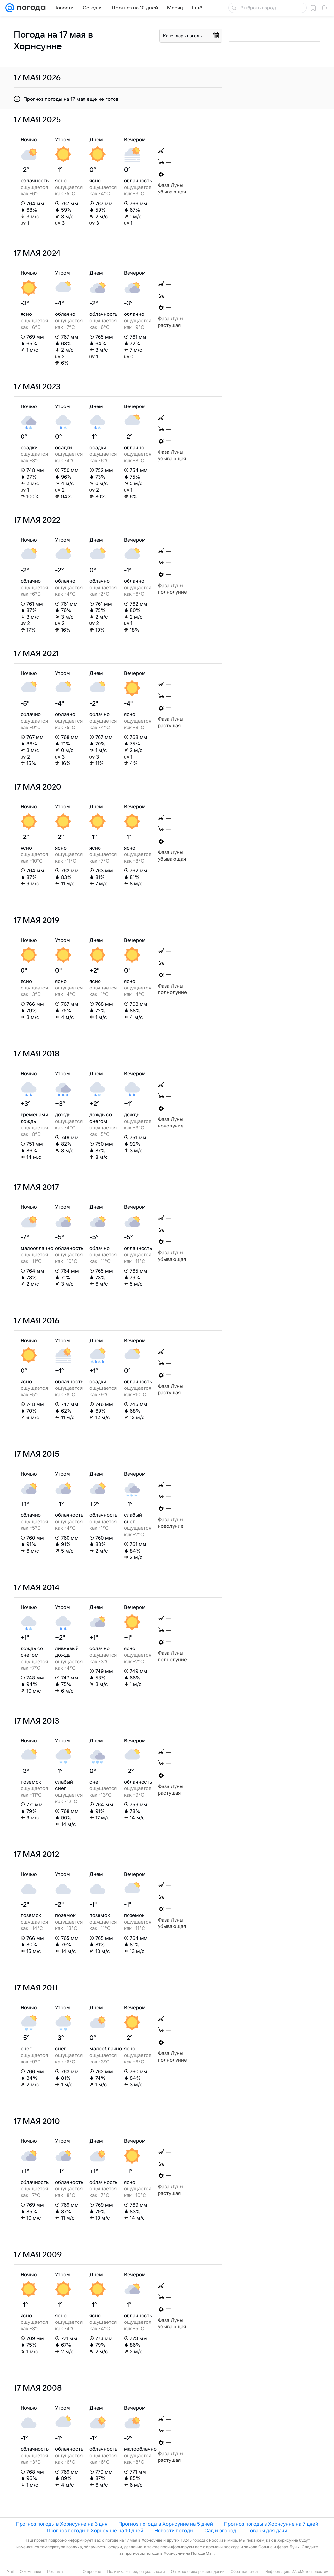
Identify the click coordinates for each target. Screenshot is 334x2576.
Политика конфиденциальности (136, 2571)
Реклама (55, 2571)
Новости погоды (173, 2530)
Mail (10, 2571)
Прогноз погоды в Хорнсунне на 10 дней (95, 2530)
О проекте (92, 2571)
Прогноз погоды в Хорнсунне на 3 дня (61, 2524)
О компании (30, 2571)
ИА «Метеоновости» (309, 2571)
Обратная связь (245, 2571)
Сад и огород (220, 2530)
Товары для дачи (267, 2530)
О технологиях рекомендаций (197, 2571)
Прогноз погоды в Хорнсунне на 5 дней (165, 2524)
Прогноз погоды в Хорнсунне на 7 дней (271, 2524)
